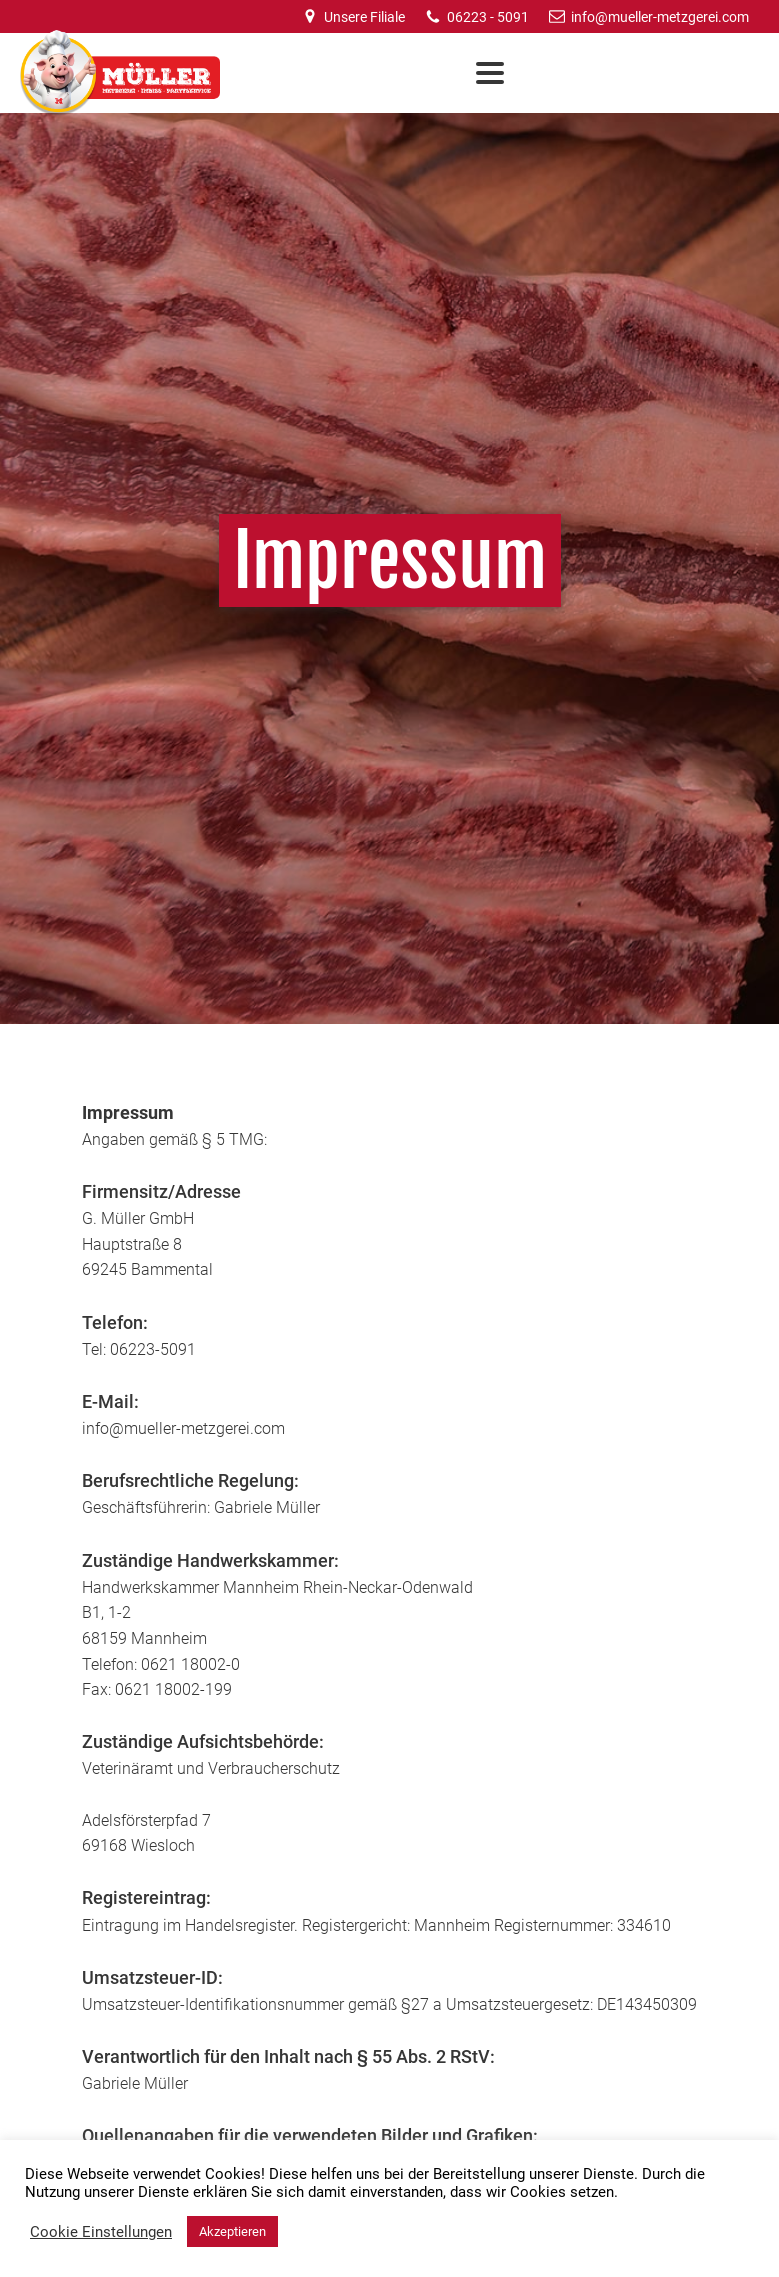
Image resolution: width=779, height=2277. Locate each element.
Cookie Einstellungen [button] (101, 2232)
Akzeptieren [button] (232, 2231)
